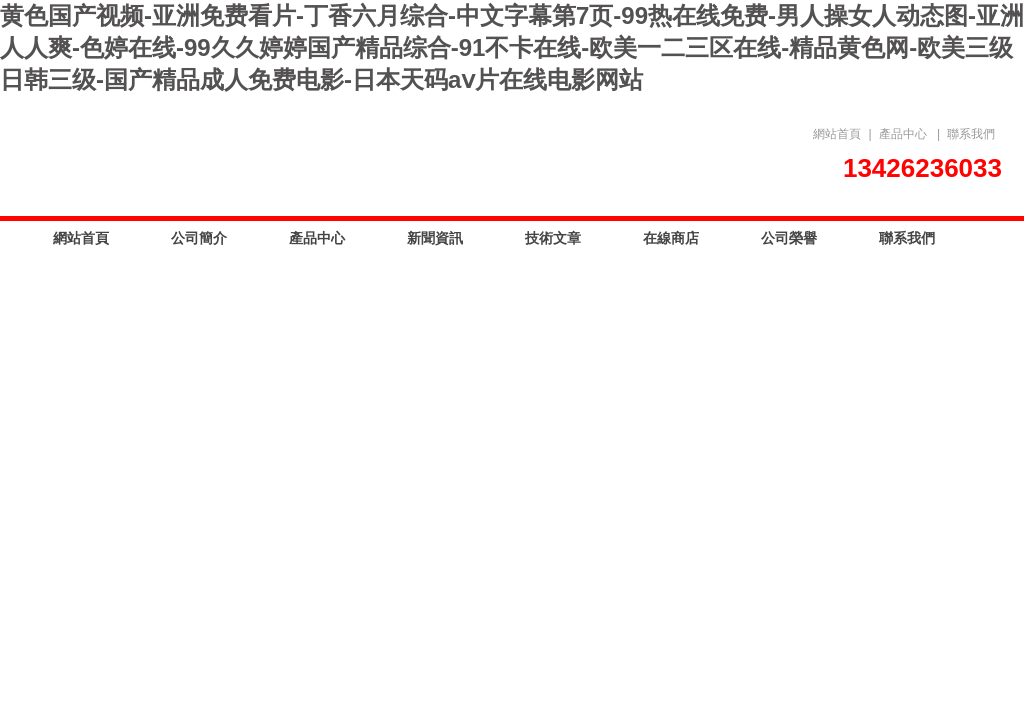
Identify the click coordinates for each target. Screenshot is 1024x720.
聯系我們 (971, 134)
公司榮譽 (789, 238)
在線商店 (671, 238)
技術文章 (553, 238)
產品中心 (903, 134)
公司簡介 (199, 238)
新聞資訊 (435, 238)
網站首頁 (837, 134)
